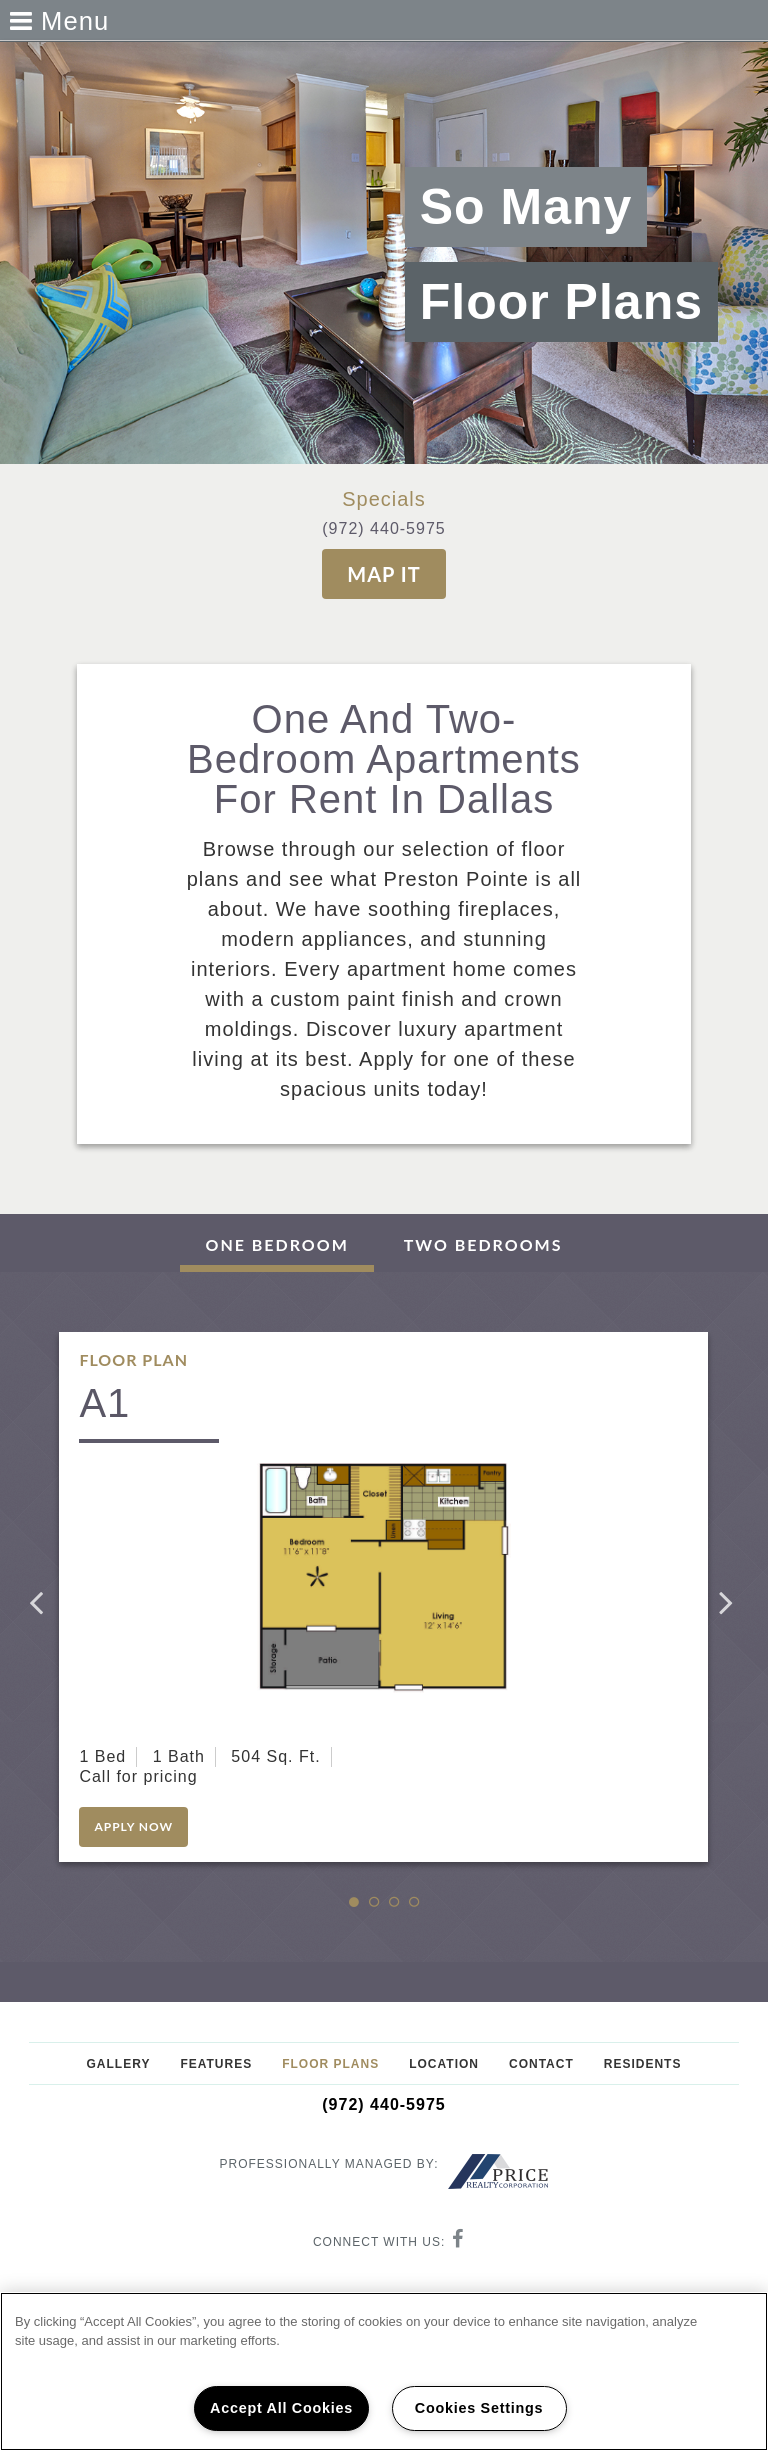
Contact (541, 2064)
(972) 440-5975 (383, 528)
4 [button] (424, 1903)
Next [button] (729, 1602)
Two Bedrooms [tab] (483, 1244)
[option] (383, 1597)
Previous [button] (39, 1602)
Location (444, 2064)
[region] (384, 2371)
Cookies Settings (479, 2408)
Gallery (119, 2064)
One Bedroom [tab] (276, 1244)
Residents (643, 2064)
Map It (383, 574)
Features (216, 2064)
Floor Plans (330, 2064)
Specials (384, 499)
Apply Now (133, 1826)
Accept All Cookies (281, 2408)
